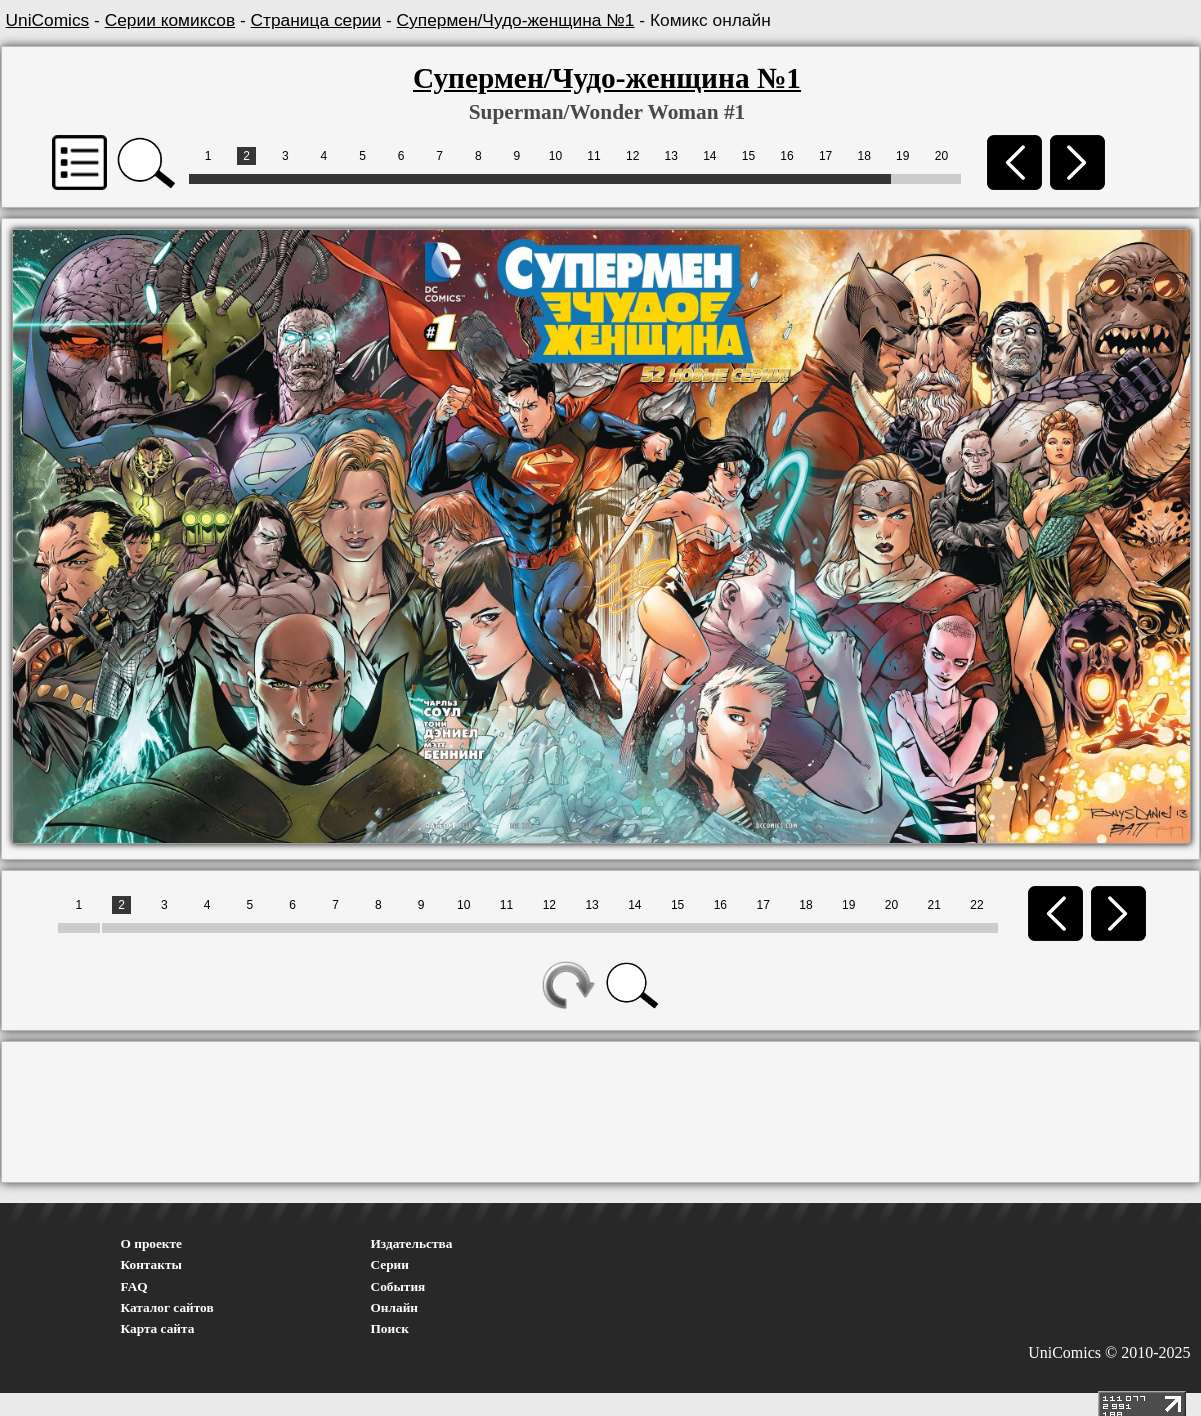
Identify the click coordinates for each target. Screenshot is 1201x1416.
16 (786, 156)
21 (934, 905)
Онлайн (395, 1307)
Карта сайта (158, 1328)
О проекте (152, 1243)
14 (709, 156)
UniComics (48, 20)
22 (976, 905)
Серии (390, 1264)
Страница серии (316, 20)
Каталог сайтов (167, 1307)
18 (864, 156)
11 (593, 156)
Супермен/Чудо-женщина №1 (516, 20)
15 (748, 156)
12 (632, 156)
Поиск (390, 1328)
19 (902, 156)
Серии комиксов (170, 20)
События (398, 1286)
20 (941, 156)
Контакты (151, 1264)
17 (825, 156)
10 (555, 156)
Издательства (412, 1243)
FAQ (134, 1286)
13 (671, 156)
